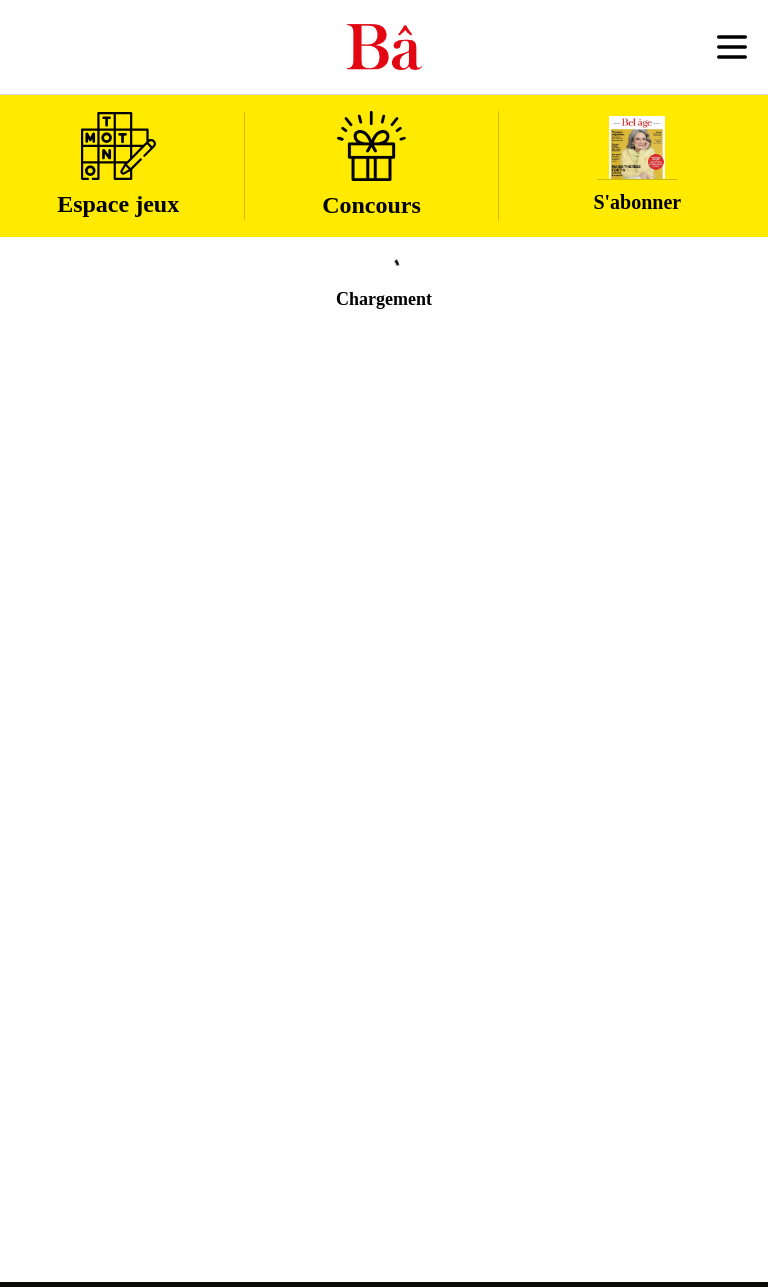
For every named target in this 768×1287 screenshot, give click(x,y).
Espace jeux (118, 164)
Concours (371, 164)
